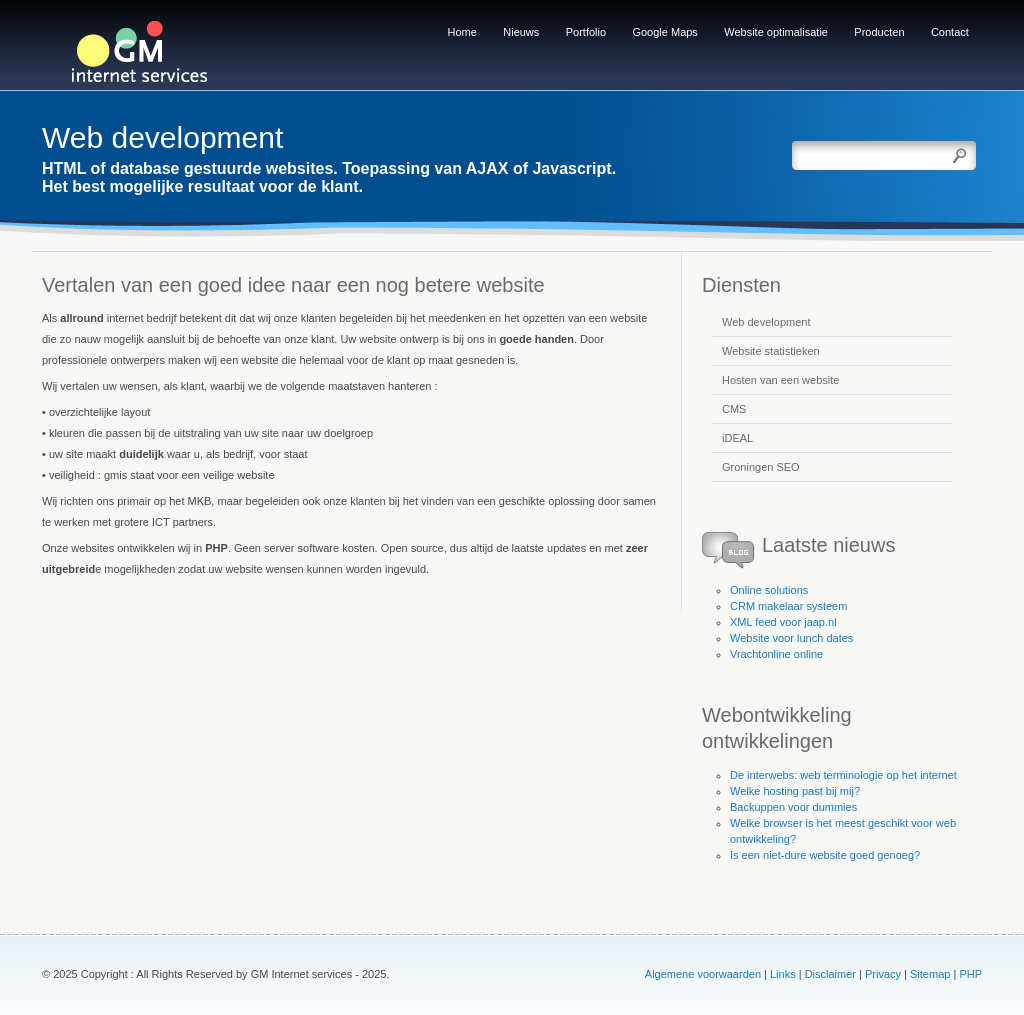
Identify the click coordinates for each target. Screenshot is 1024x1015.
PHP (970, 974)
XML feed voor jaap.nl (783, 622)
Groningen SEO (761, 467)
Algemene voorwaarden (703, 974)
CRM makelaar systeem (788, 606)
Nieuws (521, 32)
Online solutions (769, 590)
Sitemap (930, 974)
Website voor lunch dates (791, 638)
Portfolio (586, 32)
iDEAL (737, 438)
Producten (879, 32)
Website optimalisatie (776, 32)
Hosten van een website (780, 380)
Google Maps (664, 32)
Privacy (883, 974)
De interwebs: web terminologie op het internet (843, 775)
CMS (734, 409)
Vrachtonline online (776, 654)
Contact (950, 32)
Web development (766, 322)
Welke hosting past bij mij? (795, 791)
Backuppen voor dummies (793, 807)
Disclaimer (830, 974)
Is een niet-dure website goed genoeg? (825, 855)
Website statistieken (771, 351)
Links (783, 974)
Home (462, 32)
